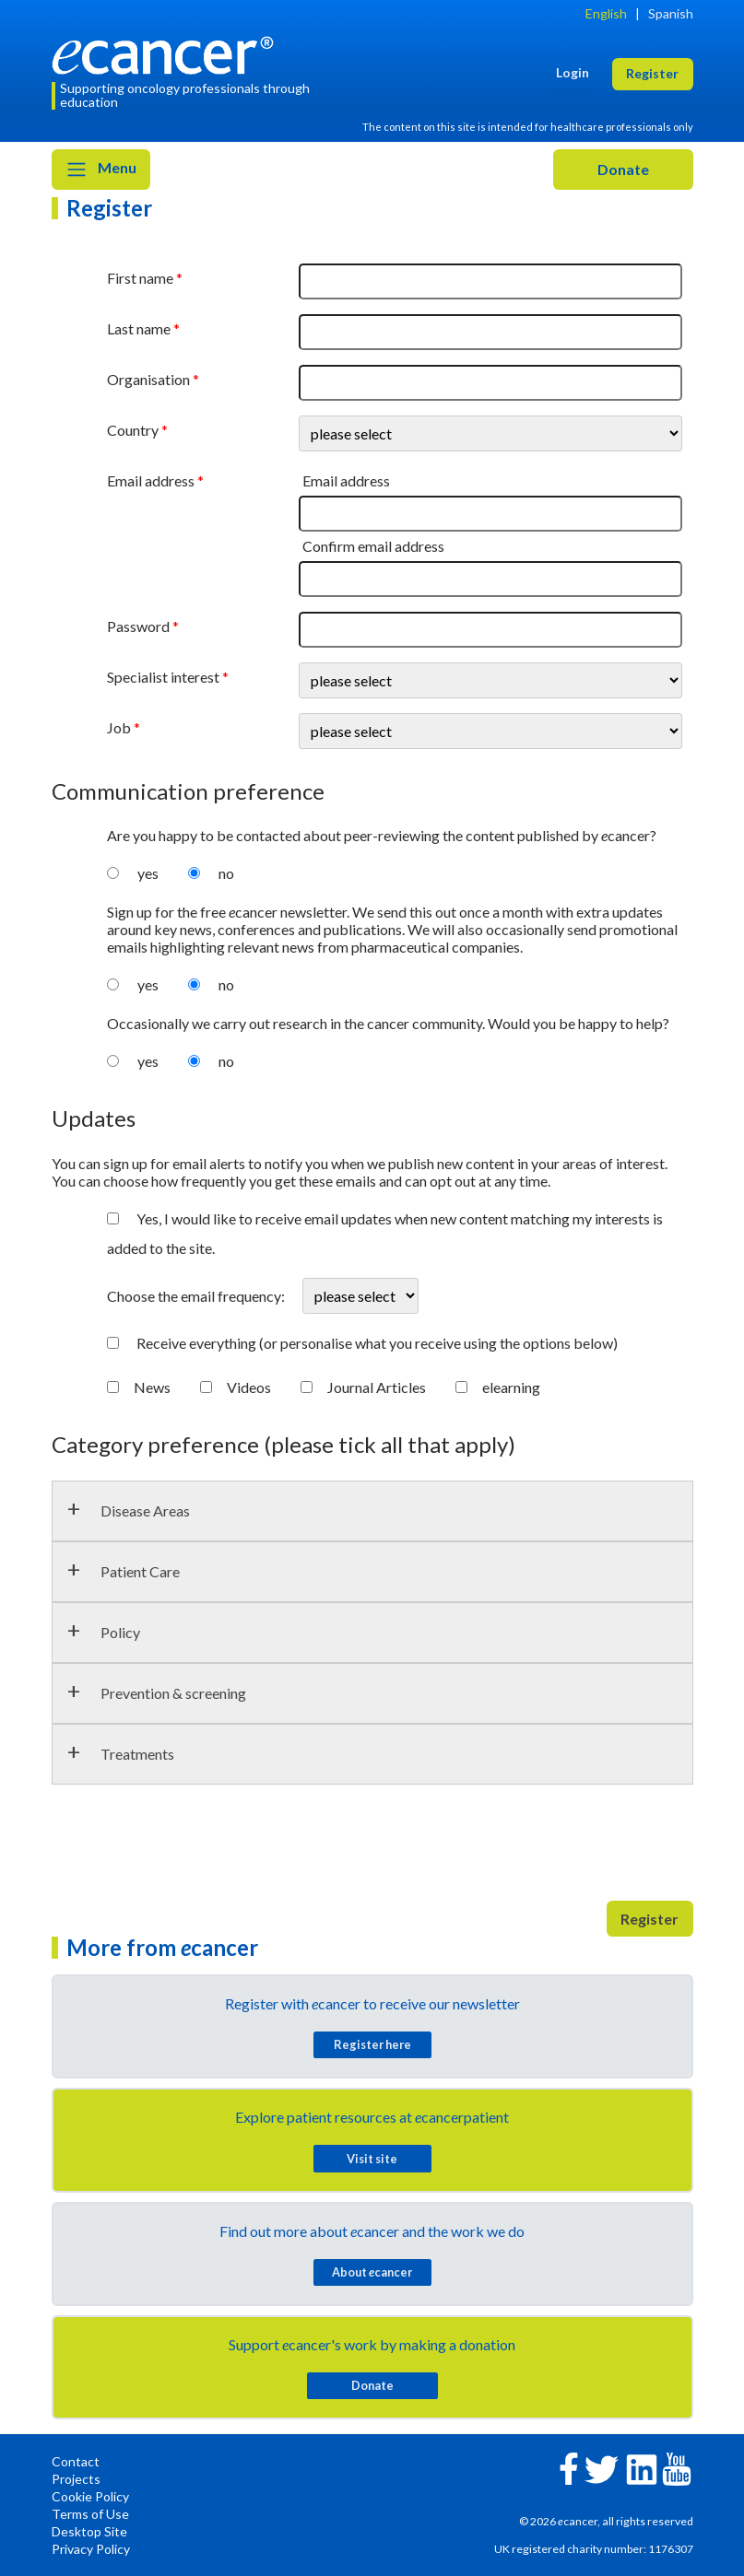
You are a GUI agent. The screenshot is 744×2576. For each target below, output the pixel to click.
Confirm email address (373, 546)
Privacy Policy (91, 2549)
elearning (511, 1387)
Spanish (670, 13)
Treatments (137, 1753)
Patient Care (140, 1571)
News (152, 1387)
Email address (151, 480)
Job (119, 727)
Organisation (148, 379)
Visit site (372, 2158)
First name (140, 278)
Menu (100, 169)
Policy (120, 1632)
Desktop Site (89, 2531)
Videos (249, 1387)
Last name (139, 328)
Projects (76, 2479)
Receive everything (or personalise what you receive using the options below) (377, 1343)
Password (138, 626)
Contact (76, 2461)
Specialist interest (163, 676)
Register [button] (652, 73)
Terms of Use (90, 2514)
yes (148, 873)
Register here (372, 2044)
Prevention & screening (173, 1693)
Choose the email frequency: (197, 1296)
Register (649, 1918)
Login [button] (572, 72)
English (606, 13)
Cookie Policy (90, 2496)
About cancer (372, 2272)
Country (133, 430)
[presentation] (192, 1850)
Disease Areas (145, 1510)
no (226, 873)
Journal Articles (376, 1387)
